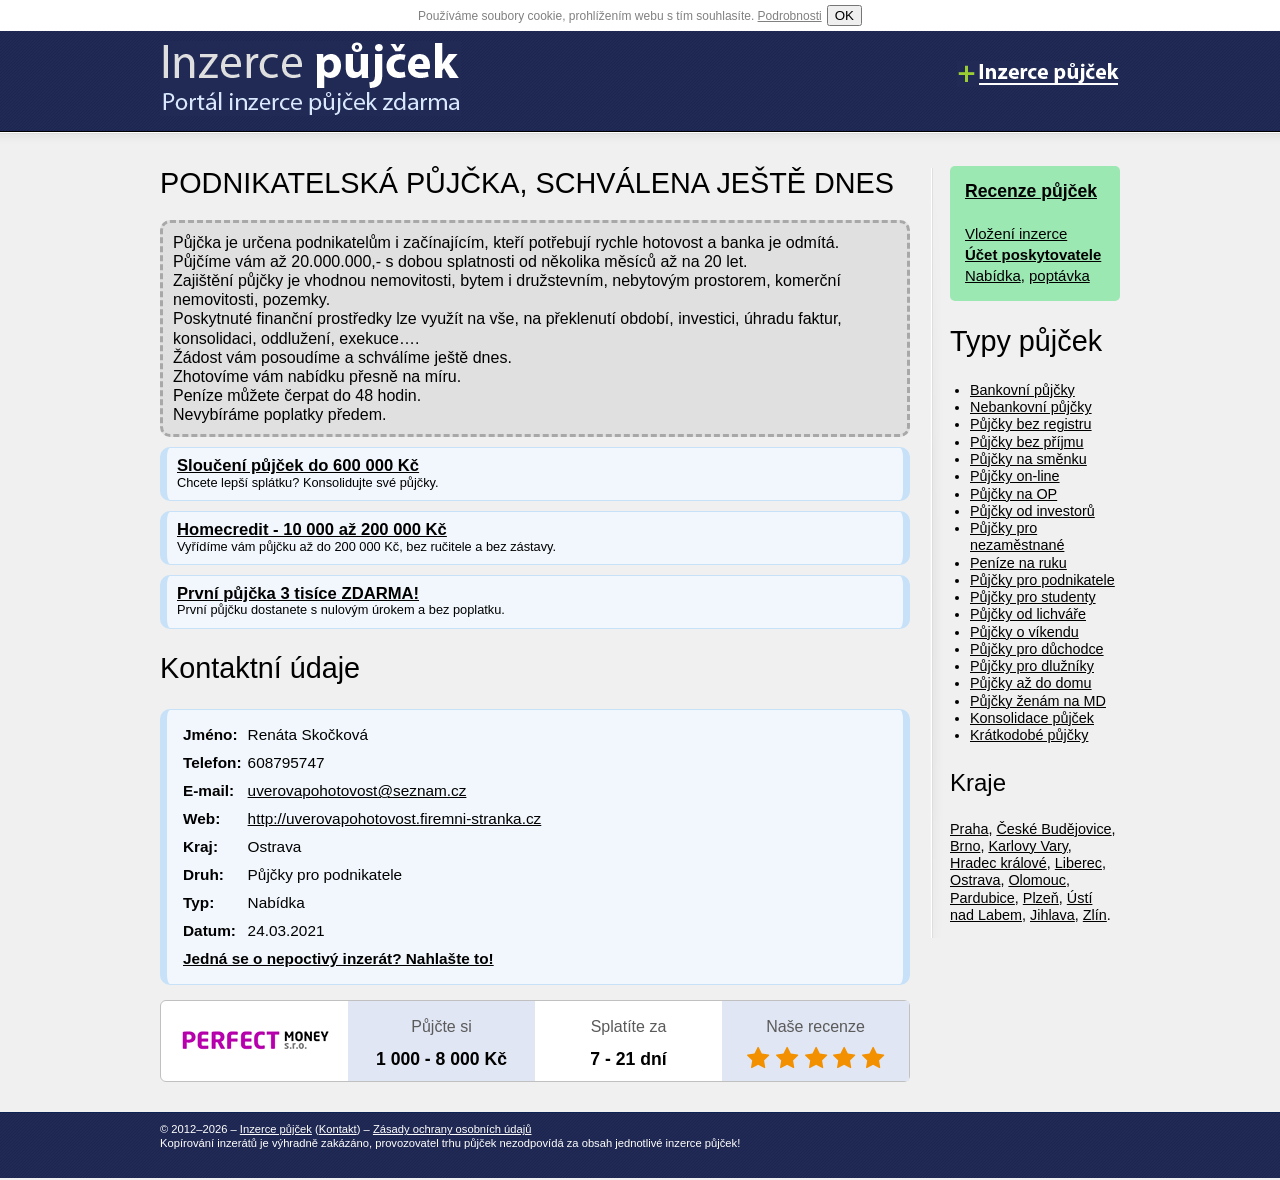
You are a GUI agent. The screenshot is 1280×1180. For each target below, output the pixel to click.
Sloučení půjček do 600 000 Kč (298, 465)
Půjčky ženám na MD (1038, 701)
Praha (969, 829)
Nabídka (993, 275)
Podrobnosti (790, 16)
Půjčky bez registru (1031, 424)
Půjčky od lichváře (1028, 614)
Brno (965, 846)
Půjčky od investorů (1032, 511)
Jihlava (1052, 915)
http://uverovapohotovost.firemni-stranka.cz (395, 818)
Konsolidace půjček (1032, 718)
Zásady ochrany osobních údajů (452, 1129)
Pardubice (982, 898)
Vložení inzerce (1016, 233)
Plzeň (1041, 898)
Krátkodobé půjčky (1029, 735)
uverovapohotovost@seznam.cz (357, 790)
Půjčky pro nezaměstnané (1017, 536)
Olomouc (1037, 880)
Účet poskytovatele (1033, 254)
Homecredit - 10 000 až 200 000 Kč (312, 529)
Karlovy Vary (1027, 846)
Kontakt (338, 1129)
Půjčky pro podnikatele (1042, 580)
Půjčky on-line (1015, 476)
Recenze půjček (1031, 191)
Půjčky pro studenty (1033, 597)
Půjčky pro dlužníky (1032, 666)
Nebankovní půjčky (1031, 407)
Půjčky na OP (1013, 494)
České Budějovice (1053, 829)
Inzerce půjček (276, 1129)
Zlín (1095, 915)
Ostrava (975, 880)
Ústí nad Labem (1021, 906)
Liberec (1078, 863)
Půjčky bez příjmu (1027, 442)
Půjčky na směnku (1028, 459)
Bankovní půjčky (1022, 390)
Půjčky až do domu (1031, 683)
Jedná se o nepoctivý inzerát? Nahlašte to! (338, 958)
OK (844, 15)
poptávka (1059, 275)
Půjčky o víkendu (1024, 632)
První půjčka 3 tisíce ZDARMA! (298, 593)
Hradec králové (998, 863)
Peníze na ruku (1018, 563)
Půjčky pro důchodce (1037, 649)
